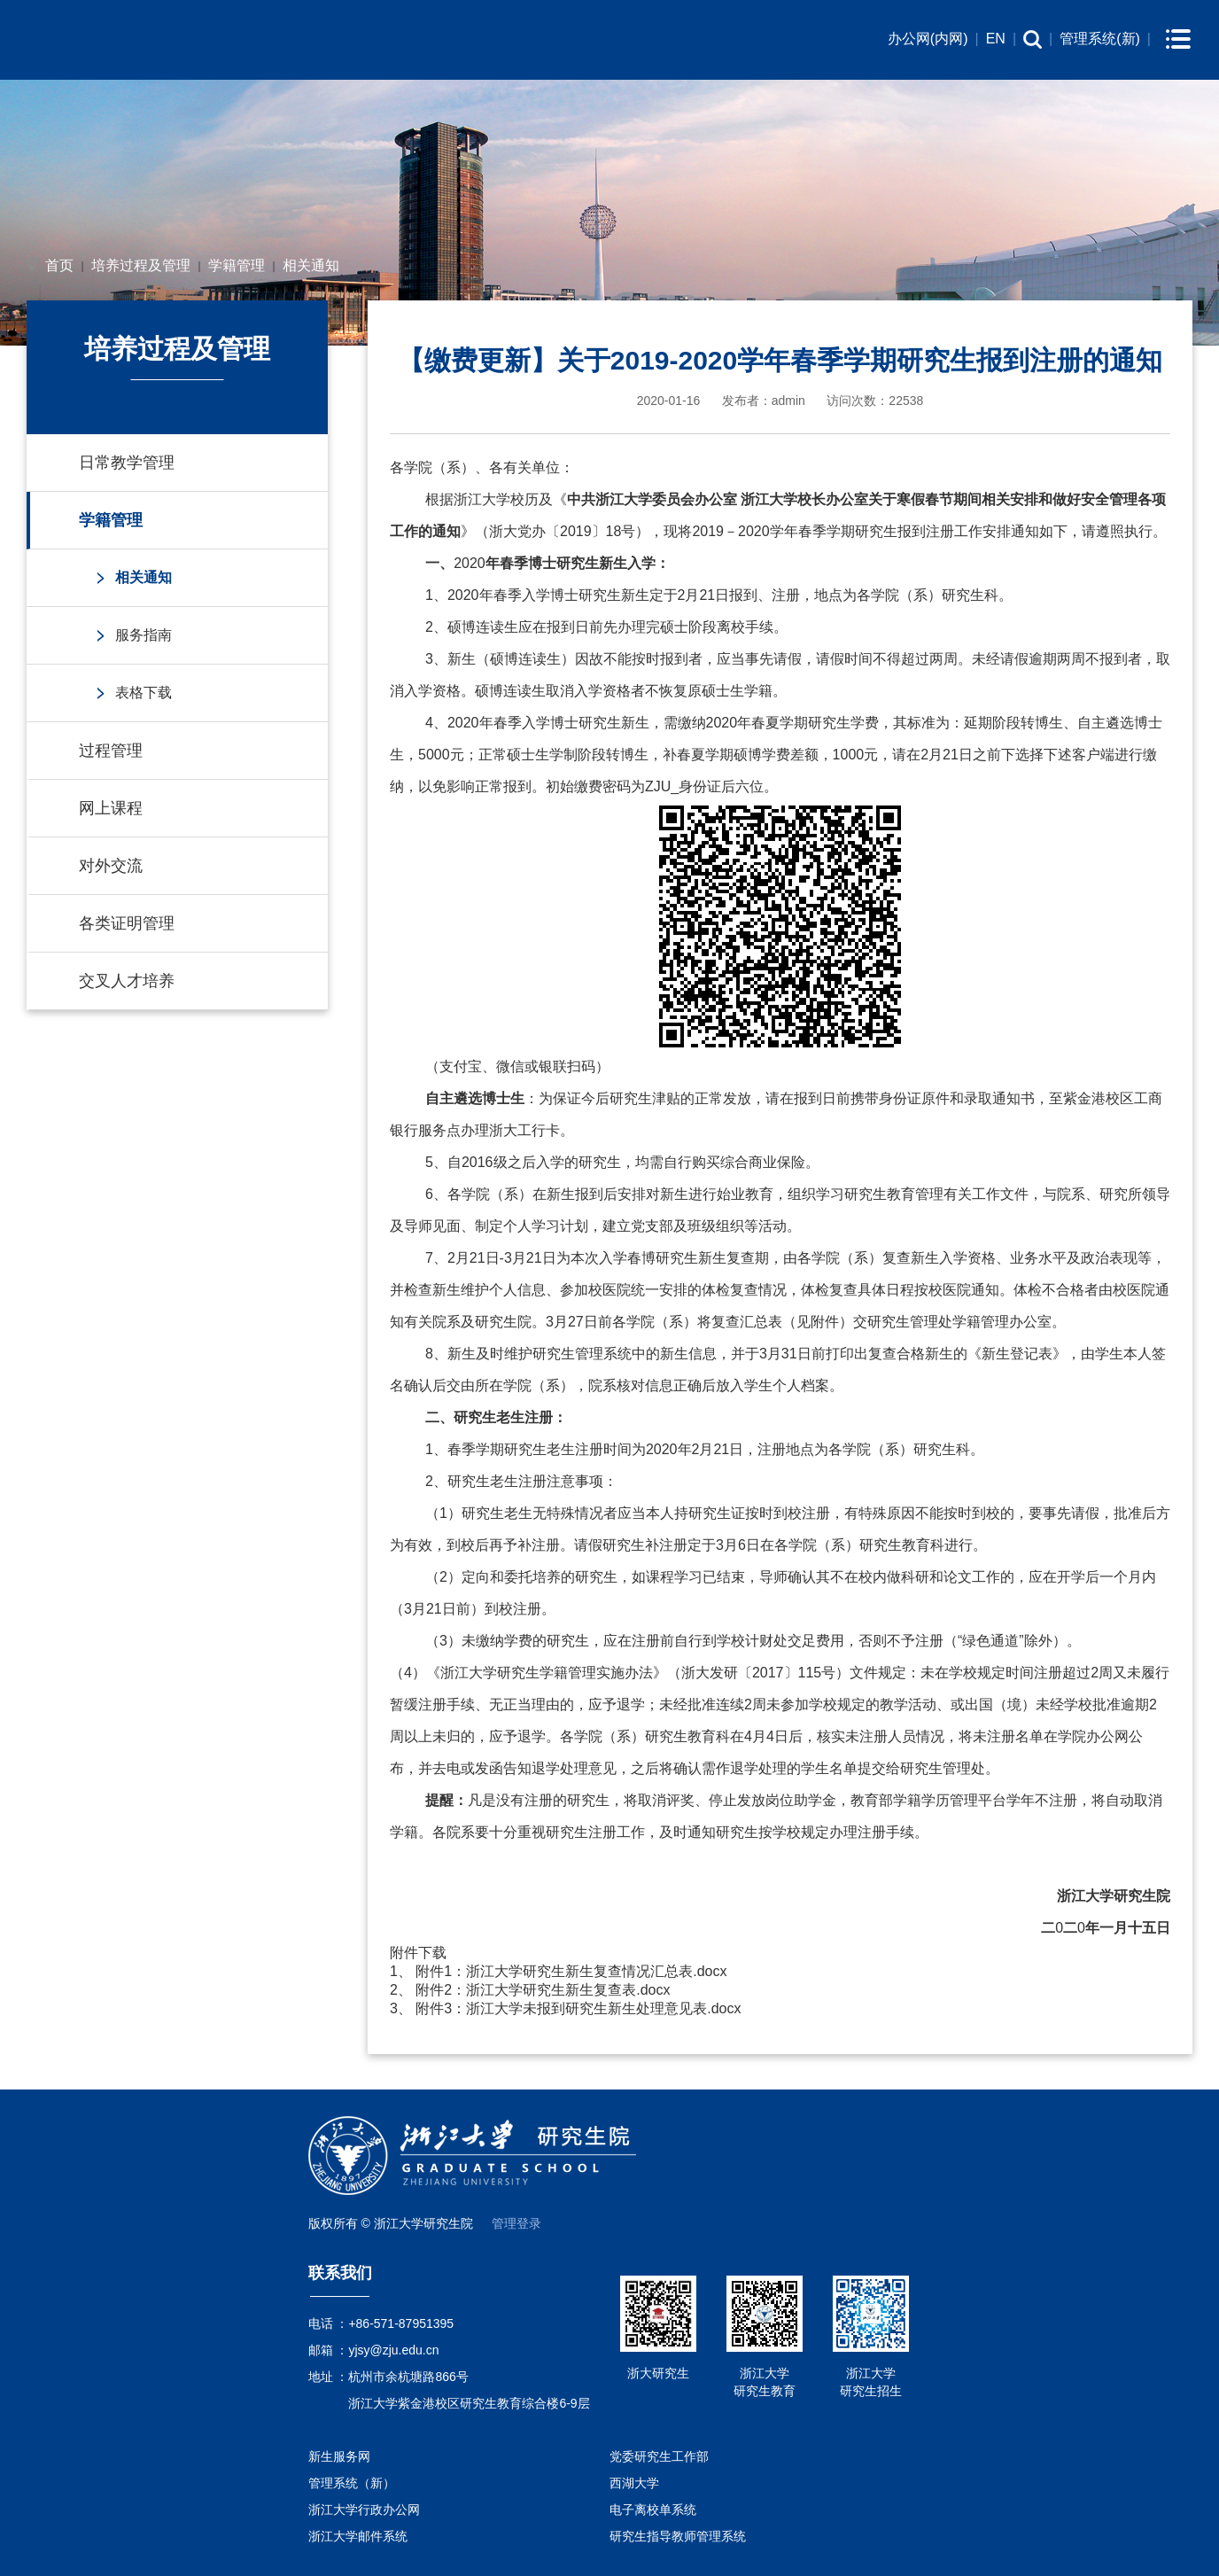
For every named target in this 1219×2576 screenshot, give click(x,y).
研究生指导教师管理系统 (678, 2536)
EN (995, 38)
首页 (59, 265)
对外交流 (111, 866)
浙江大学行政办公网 (364, 2509)
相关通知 (311, 265)
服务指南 (143, 634)
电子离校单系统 (653, 2509)
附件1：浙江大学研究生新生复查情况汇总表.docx (570, 1971)
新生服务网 (339, 2456)
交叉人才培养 (127, 981)
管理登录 (516, 2223)
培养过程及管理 (140, 265)
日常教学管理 (127, 462)
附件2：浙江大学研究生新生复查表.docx (542, 1989)
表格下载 (143, 692)
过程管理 (111, 750)
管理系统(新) (1100, 38)
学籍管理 (236, 265)
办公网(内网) (928, 38)
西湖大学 (634, 2483)
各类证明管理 (127, 923)
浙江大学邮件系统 (358, 2536)
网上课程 (111, 808)
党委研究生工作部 (659, 2456)
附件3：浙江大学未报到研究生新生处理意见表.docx (578, 2008)
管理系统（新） (351, 2483)
